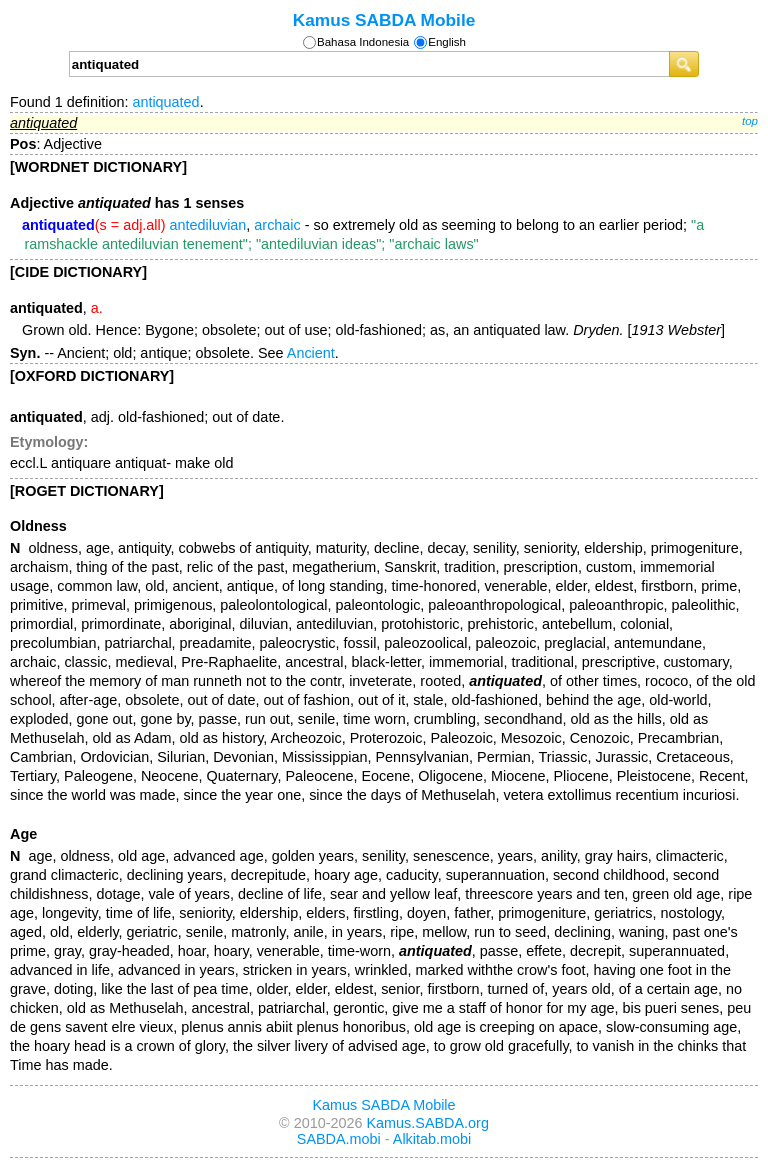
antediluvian (208, 225)
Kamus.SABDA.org (428, 1123)
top (750, 121)
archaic (277, 225)
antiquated (165, 102)
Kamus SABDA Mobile (384, 20)
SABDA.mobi (339, 1139)
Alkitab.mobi (432, 1139)
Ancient (311, 353)
